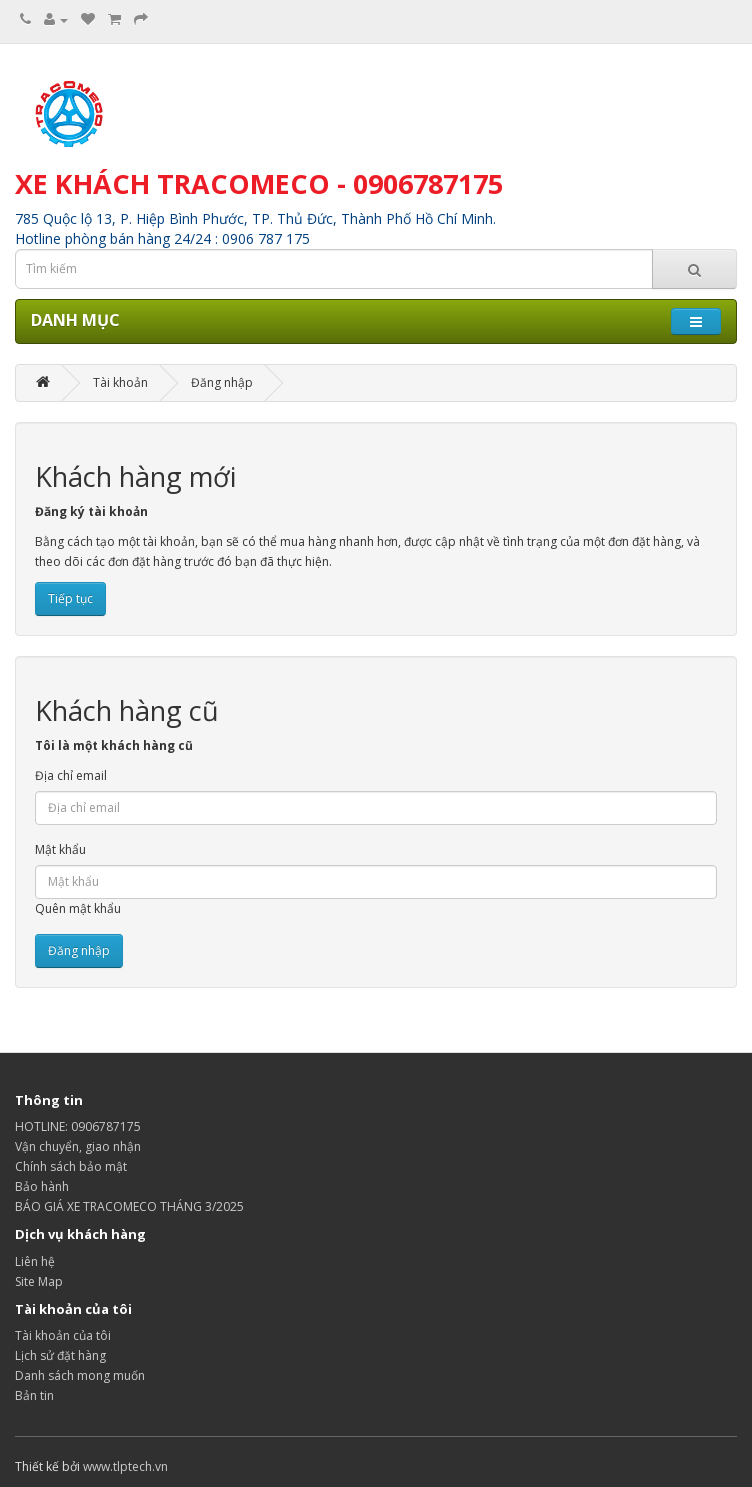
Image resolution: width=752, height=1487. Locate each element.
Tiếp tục (70, 598)
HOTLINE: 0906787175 (78, 1126)
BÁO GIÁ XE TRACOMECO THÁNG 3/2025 (129, 1206)
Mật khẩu (60, 849)
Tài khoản (120, 382)
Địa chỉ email (71, 775)
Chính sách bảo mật (71, 1166)
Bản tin (34, 1395)
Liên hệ (35, 1261)
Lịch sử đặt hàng (60, 1355)
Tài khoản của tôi (63, 1335)
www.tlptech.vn (125, 1466)
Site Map (39, 1281)
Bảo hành (42, 1186)
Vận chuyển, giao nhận (78, 1146)
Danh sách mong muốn (80, 1375)
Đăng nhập (222, 382)
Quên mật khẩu (78, 908)
